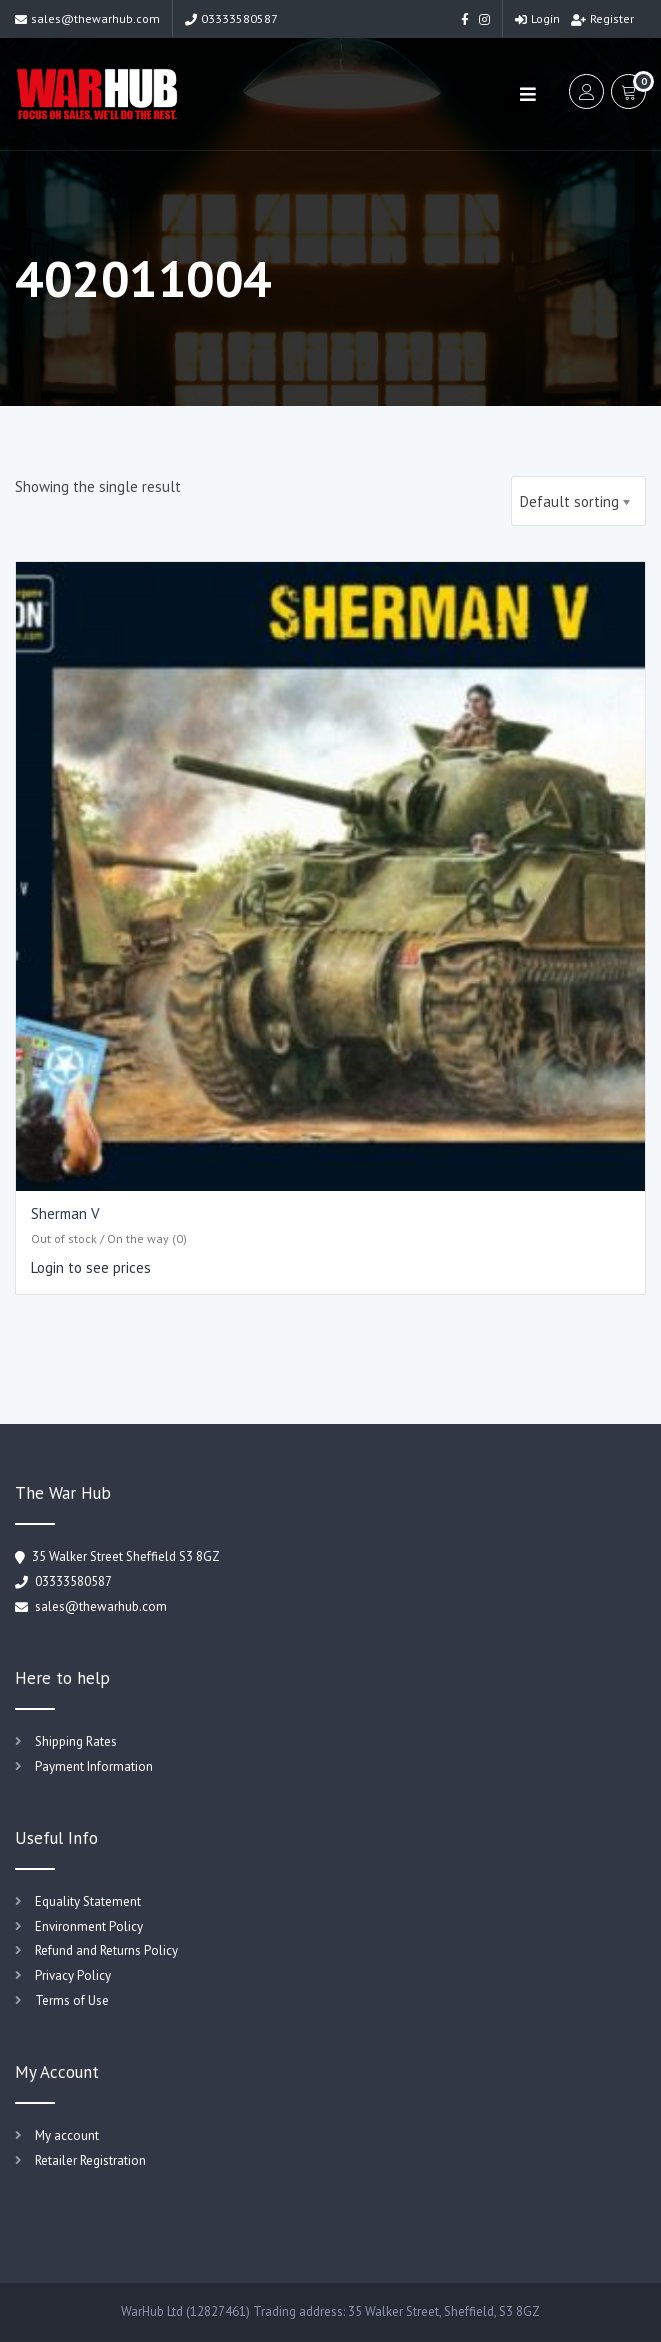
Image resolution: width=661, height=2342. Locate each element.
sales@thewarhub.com (87, 18)
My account (67, 2135)
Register (602, 18)
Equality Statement (88, 1901)
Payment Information (94, 1766)
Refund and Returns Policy (106, 1950)
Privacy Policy (73, 1975)
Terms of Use (72, 2000)
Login (537, 18)
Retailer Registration (90, 2160)
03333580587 (231, 18)
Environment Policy (89, 1926)
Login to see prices (91, 1267)
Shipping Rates (76, 1741)
